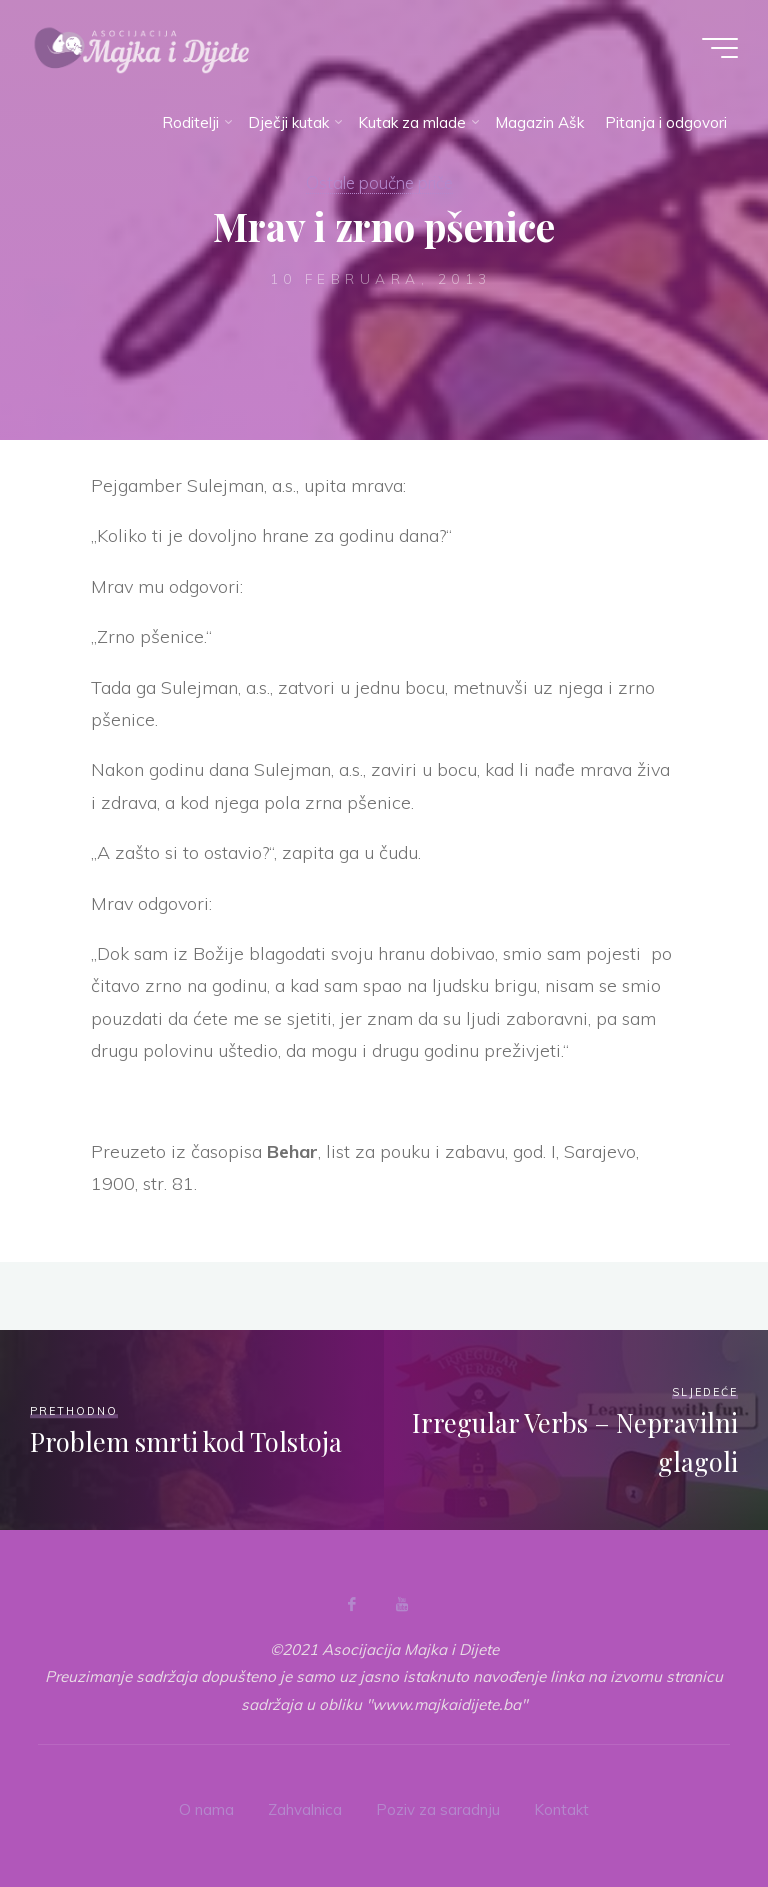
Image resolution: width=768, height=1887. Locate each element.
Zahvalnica (305, 1809)
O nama (206, 1809)
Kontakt (561, 1809)
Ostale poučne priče (379, 182)
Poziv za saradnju (438, 1809)
